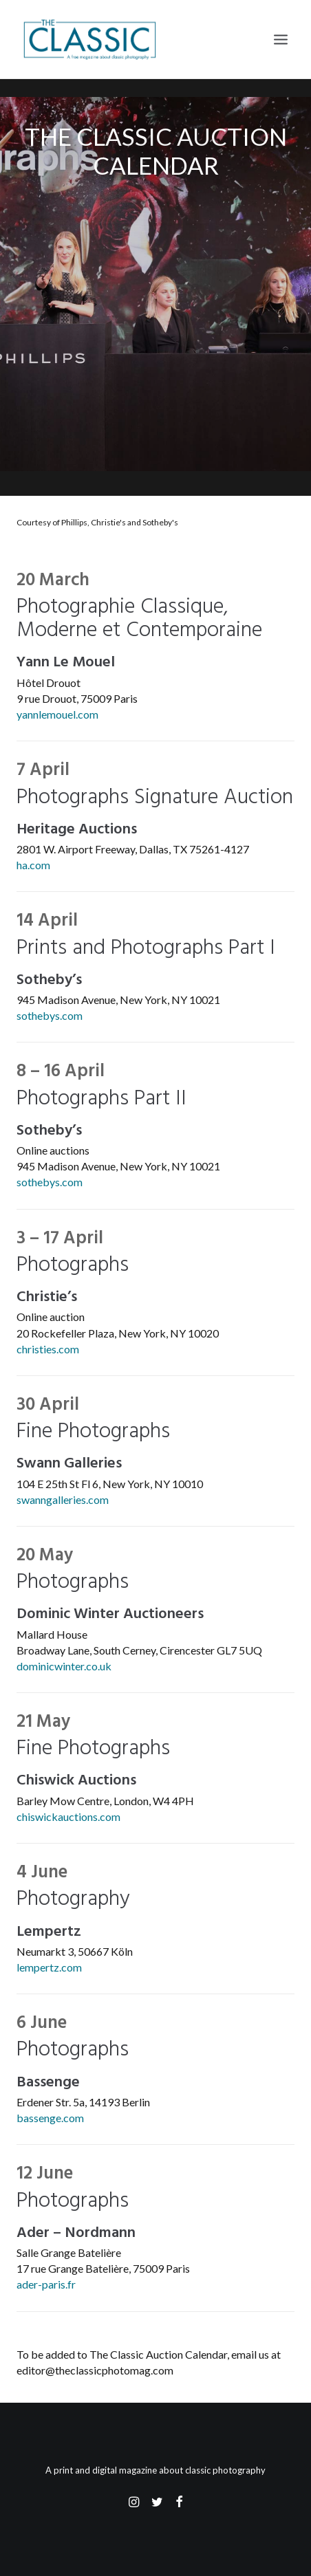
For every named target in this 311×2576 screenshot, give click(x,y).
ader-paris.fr (46, 2284)
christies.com (48, 1348)
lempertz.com (49, 1967)
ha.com (33, 864)
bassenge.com (50, 2117)
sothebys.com (50, 1015)
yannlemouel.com (57, 714)
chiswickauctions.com (68, 1816)
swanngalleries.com (63, 1499)
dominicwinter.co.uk (64, 1665)
